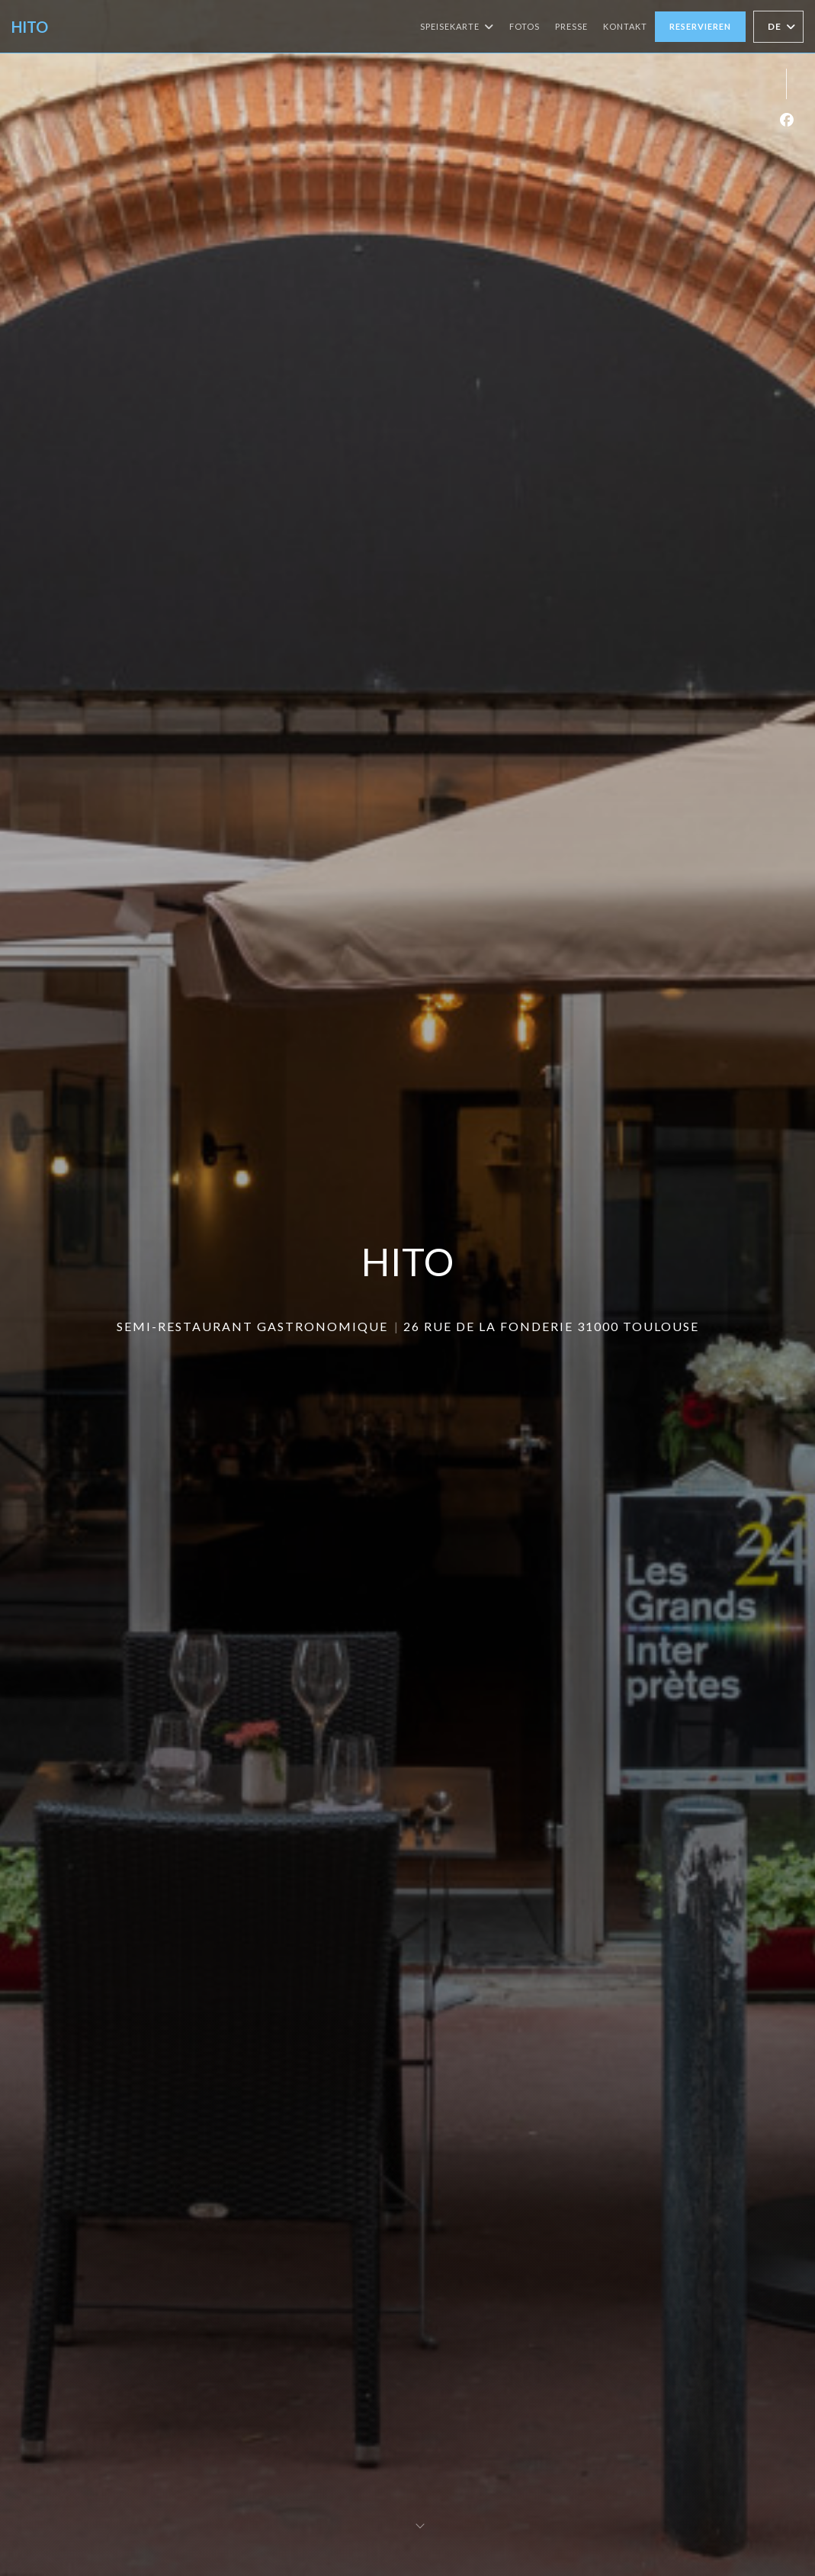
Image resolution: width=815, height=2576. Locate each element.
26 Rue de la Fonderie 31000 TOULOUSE (551, 1326)
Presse (571, 26)
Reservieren (700, 26)
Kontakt (625, 26)
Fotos (524, 26)
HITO (29, 27)
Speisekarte (457, 26)
